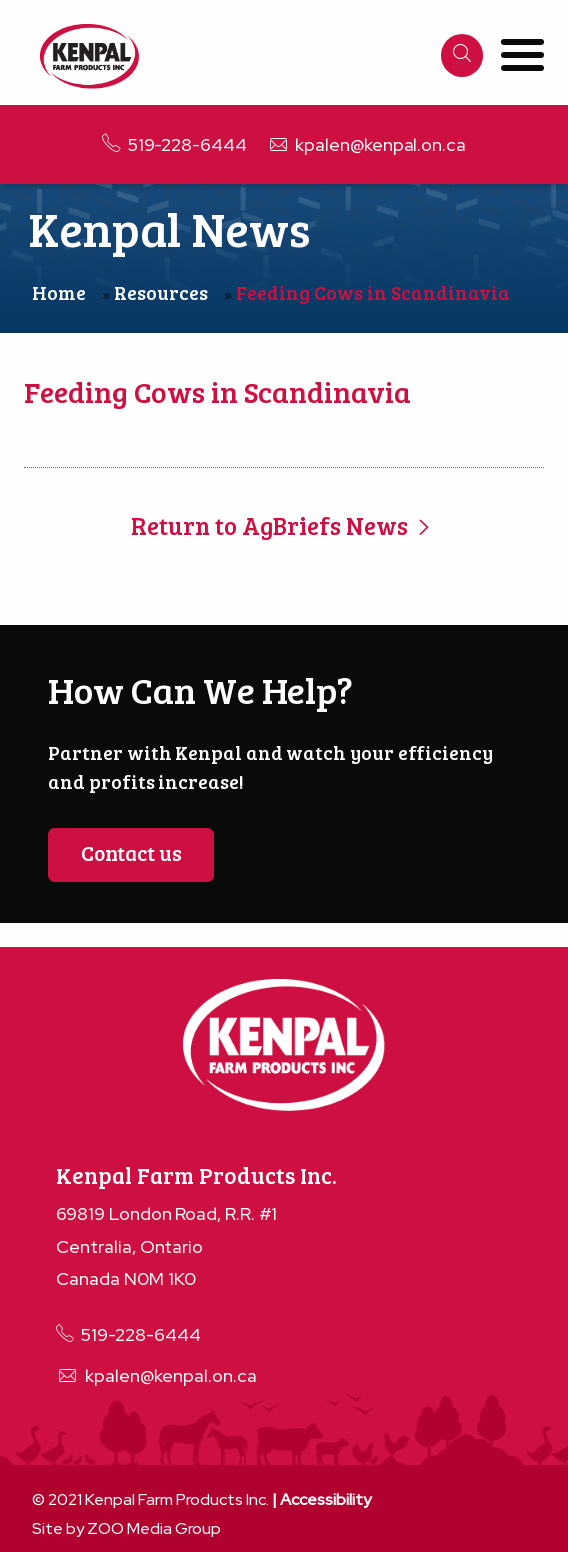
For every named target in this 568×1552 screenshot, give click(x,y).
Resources (161, 292)
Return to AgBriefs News (284, 525)
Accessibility (325, 1499)
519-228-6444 (174, 144)
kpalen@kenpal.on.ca (366, 144)
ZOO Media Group (154, 1528)
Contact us (131, 852)
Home (59, 292)
